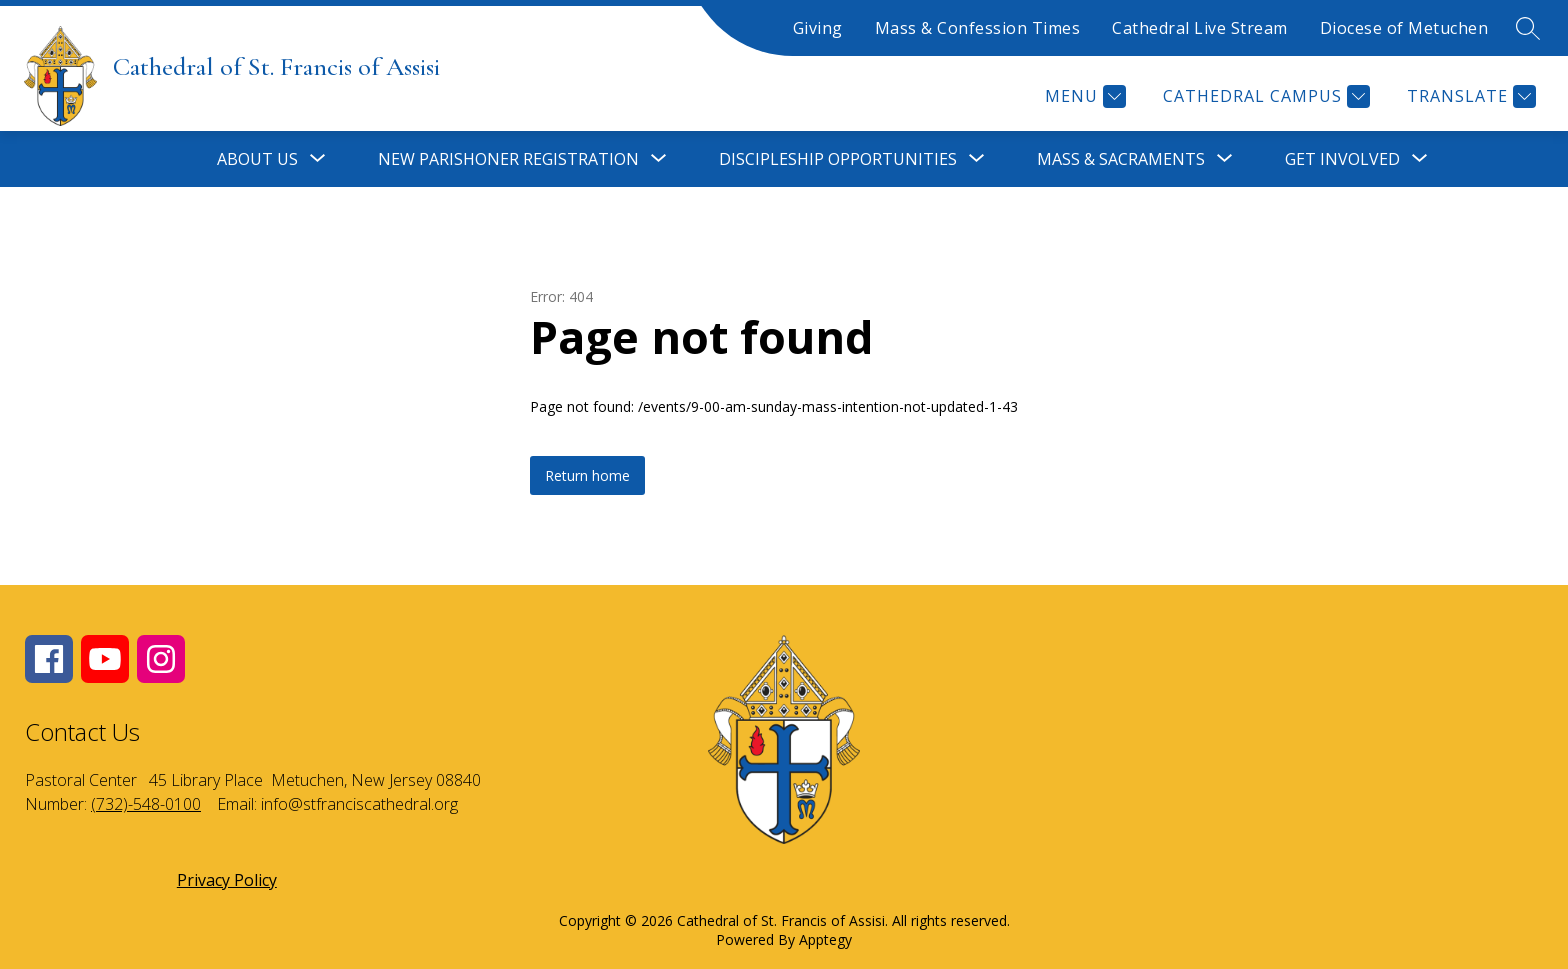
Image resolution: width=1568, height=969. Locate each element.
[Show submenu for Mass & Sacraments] (1121, 159)
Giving (818, 28)
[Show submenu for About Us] (257, 159)
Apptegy (825, 939)
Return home (587, 475)
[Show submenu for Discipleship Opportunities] (838, 159)
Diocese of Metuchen (1404, 28)
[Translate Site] (1469, 96)
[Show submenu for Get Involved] (1342, 159)
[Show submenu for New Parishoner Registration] (508, 159)
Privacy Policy (227, 880)
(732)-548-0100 (146, 804)
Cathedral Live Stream (1200, 28)
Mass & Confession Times (978, 28)
